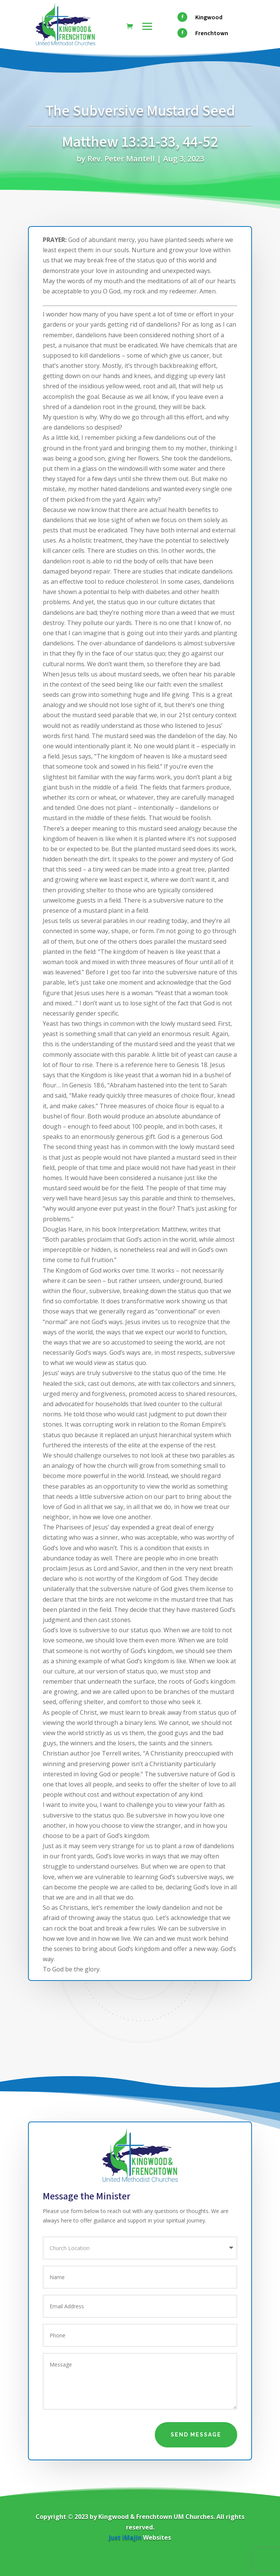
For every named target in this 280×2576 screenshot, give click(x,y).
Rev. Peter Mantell (121, 159)
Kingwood (208, 17)
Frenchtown (211, 33)
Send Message (196, 2435)
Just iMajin (125, 2537)
